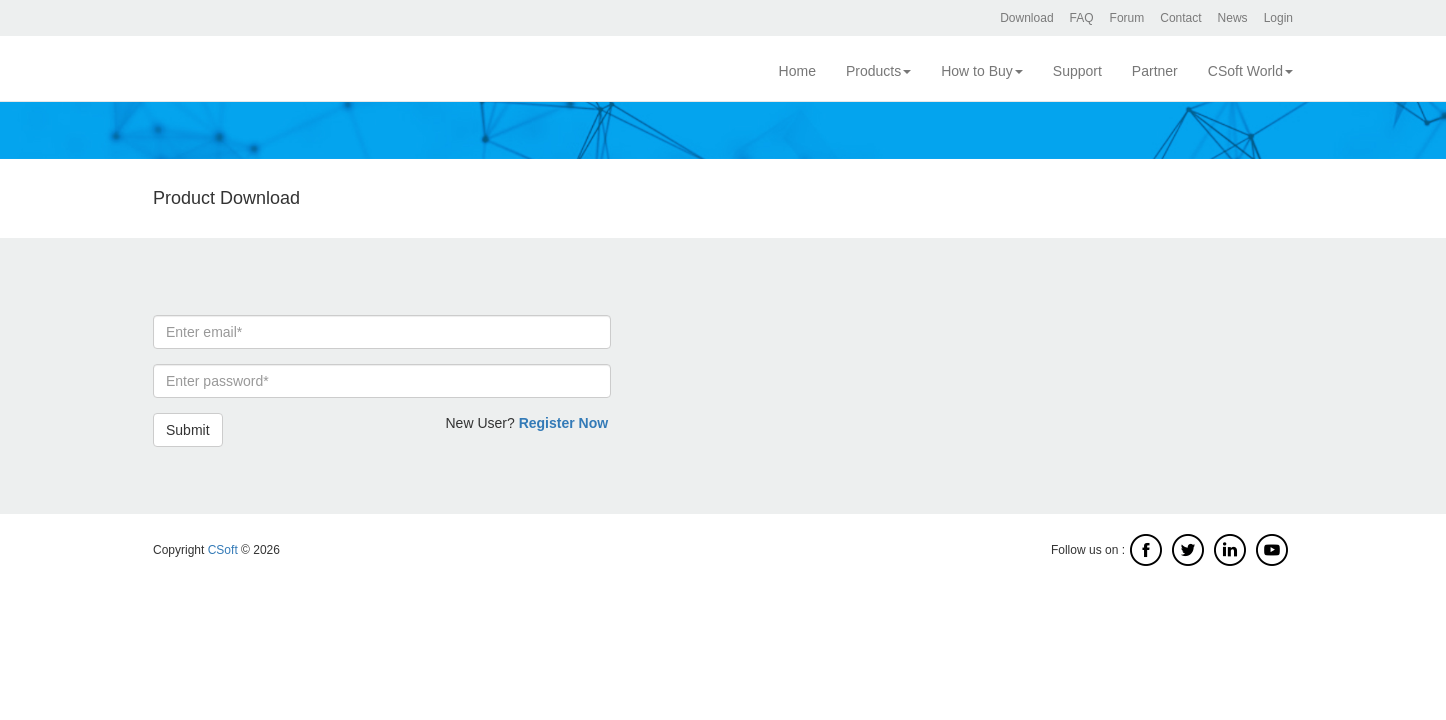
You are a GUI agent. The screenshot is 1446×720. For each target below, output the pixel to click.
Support (1077, 71)
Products (878, 71)
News (1233, 18)
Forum (1127, 18)
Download (1026, 18)
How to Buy (982, 71)
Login (1278, 18)
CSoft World (1250, 71)
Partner (1155, 71)
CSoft (223, 550)
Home (797, 71)
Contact (1180, 18)
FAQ (1082, 18)
